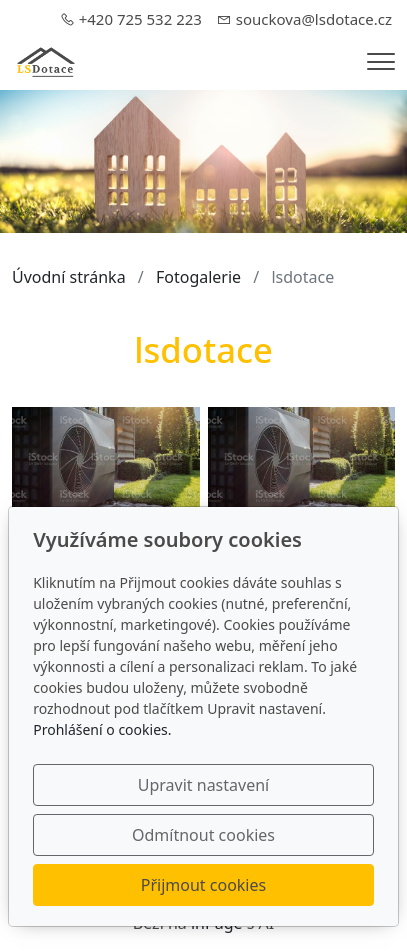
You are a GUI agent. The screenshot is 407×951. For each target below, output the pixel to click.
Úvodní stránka (69, 277)
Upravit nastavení (203, 785)
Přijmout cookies (203, 885)
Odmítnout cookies (203, 835)
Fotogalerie (198, 277)
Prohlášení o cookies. (102, 729)
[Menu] (381, 61)
